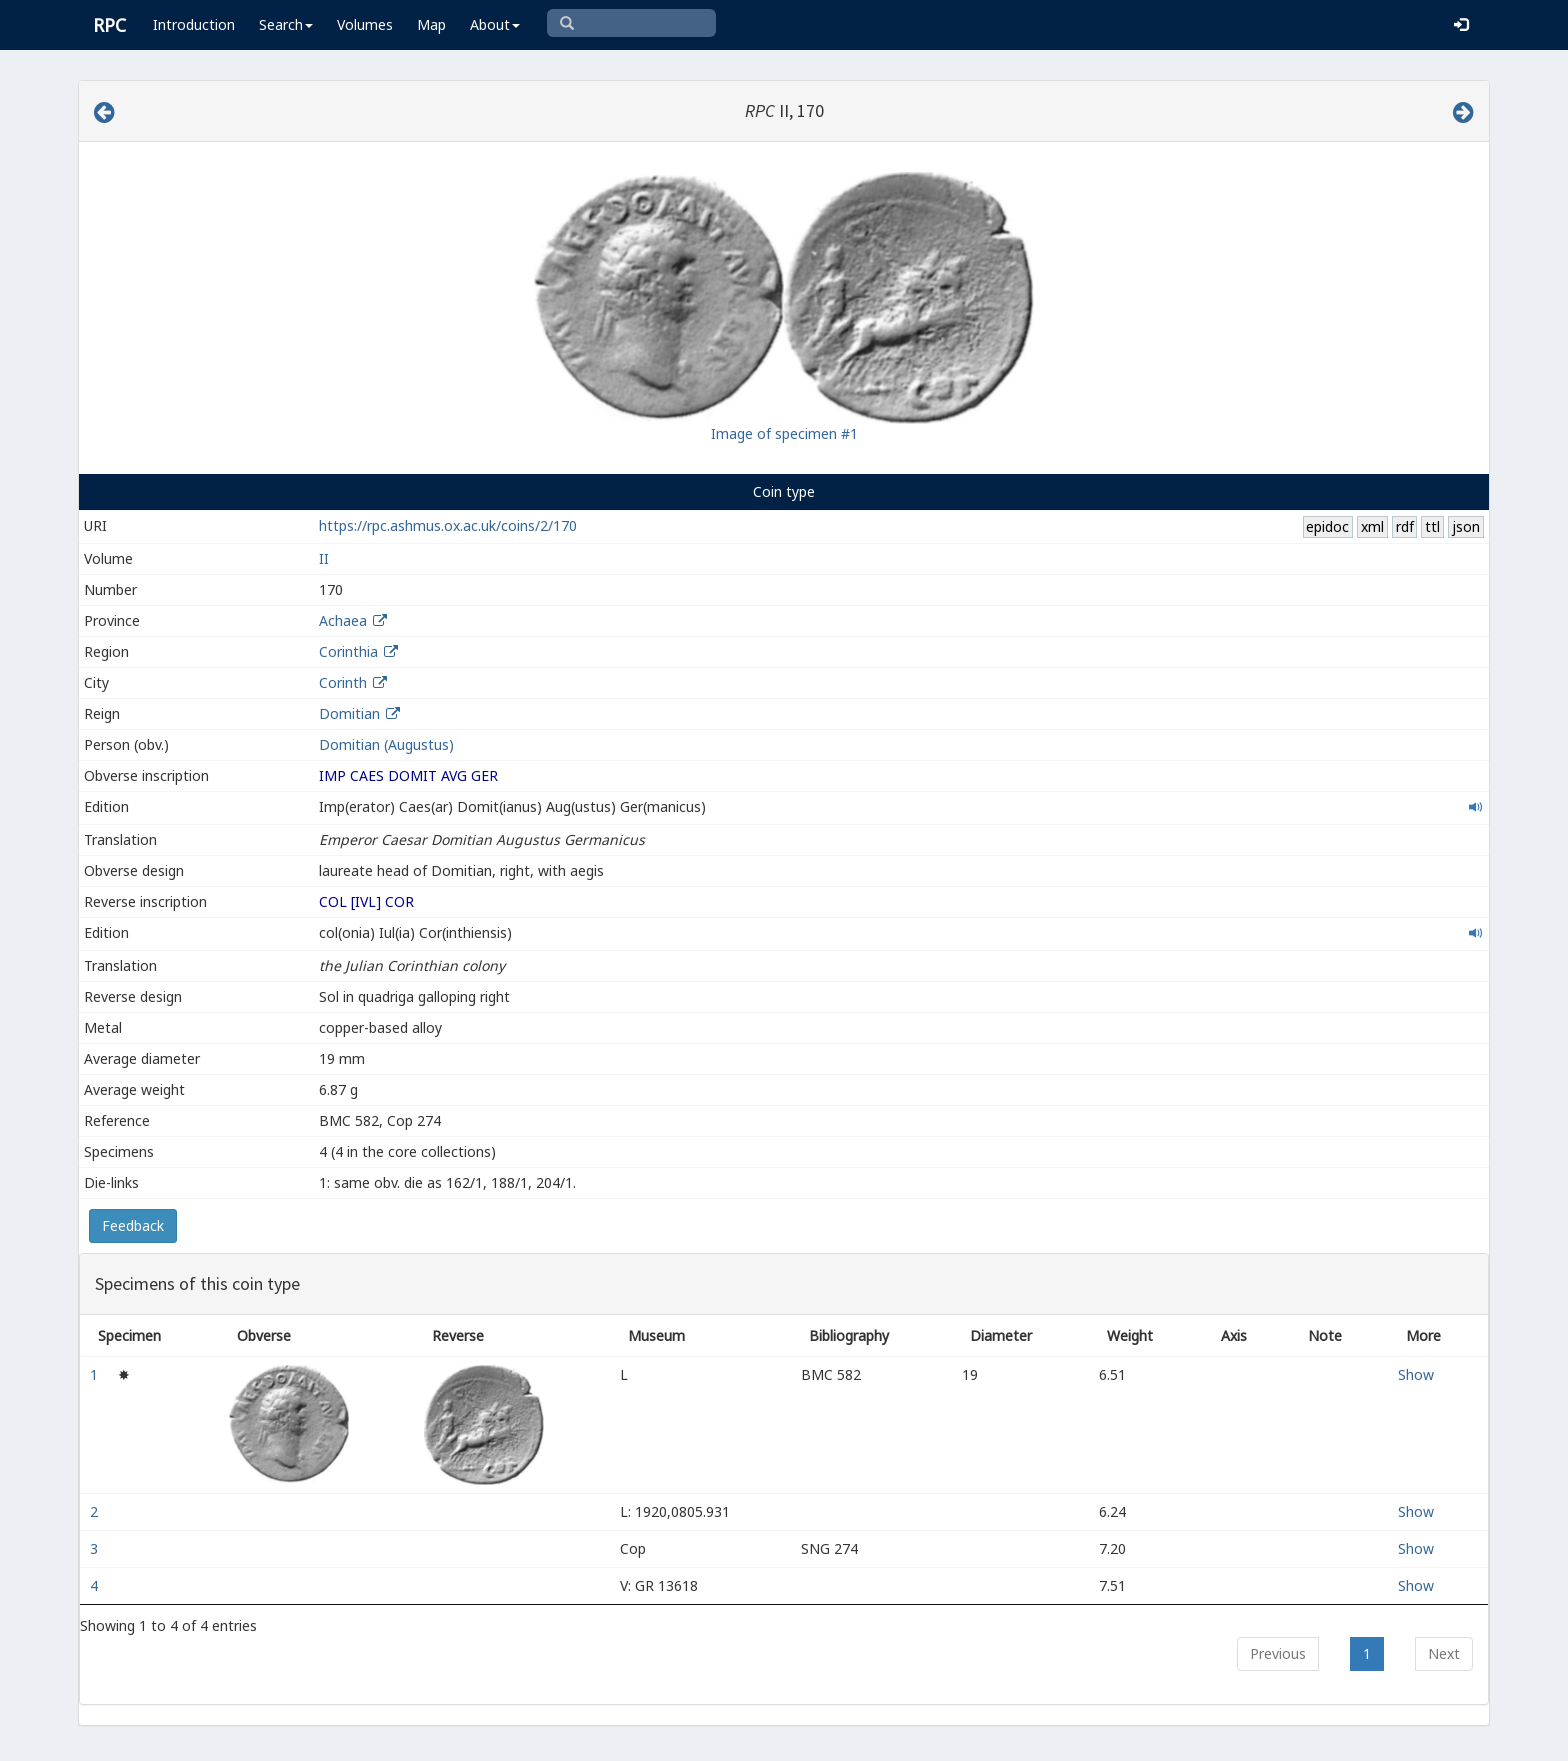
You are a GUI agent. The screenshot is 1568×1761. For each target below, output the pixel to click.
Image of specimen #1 (784, 433)
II (324, 558)
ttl (1432, 526)
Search (286, 24)
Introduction (194, 24)
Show (1416, 1374)
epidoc (1327, 526)
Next (1444, 1653)
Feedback (133, 1225)
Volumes (365, 24)
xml (1372, 526)
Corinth (343, 682)
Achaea (343, 620)
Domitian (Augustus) (386, 744)
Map (431, 24)
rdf (1405, 526)
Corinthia (348, 651)
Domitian (349, 713)
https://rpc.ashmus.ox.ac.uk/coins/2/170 (448, 525)
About (495, 24)
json (1466, 526)
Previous (1278, 1653)
